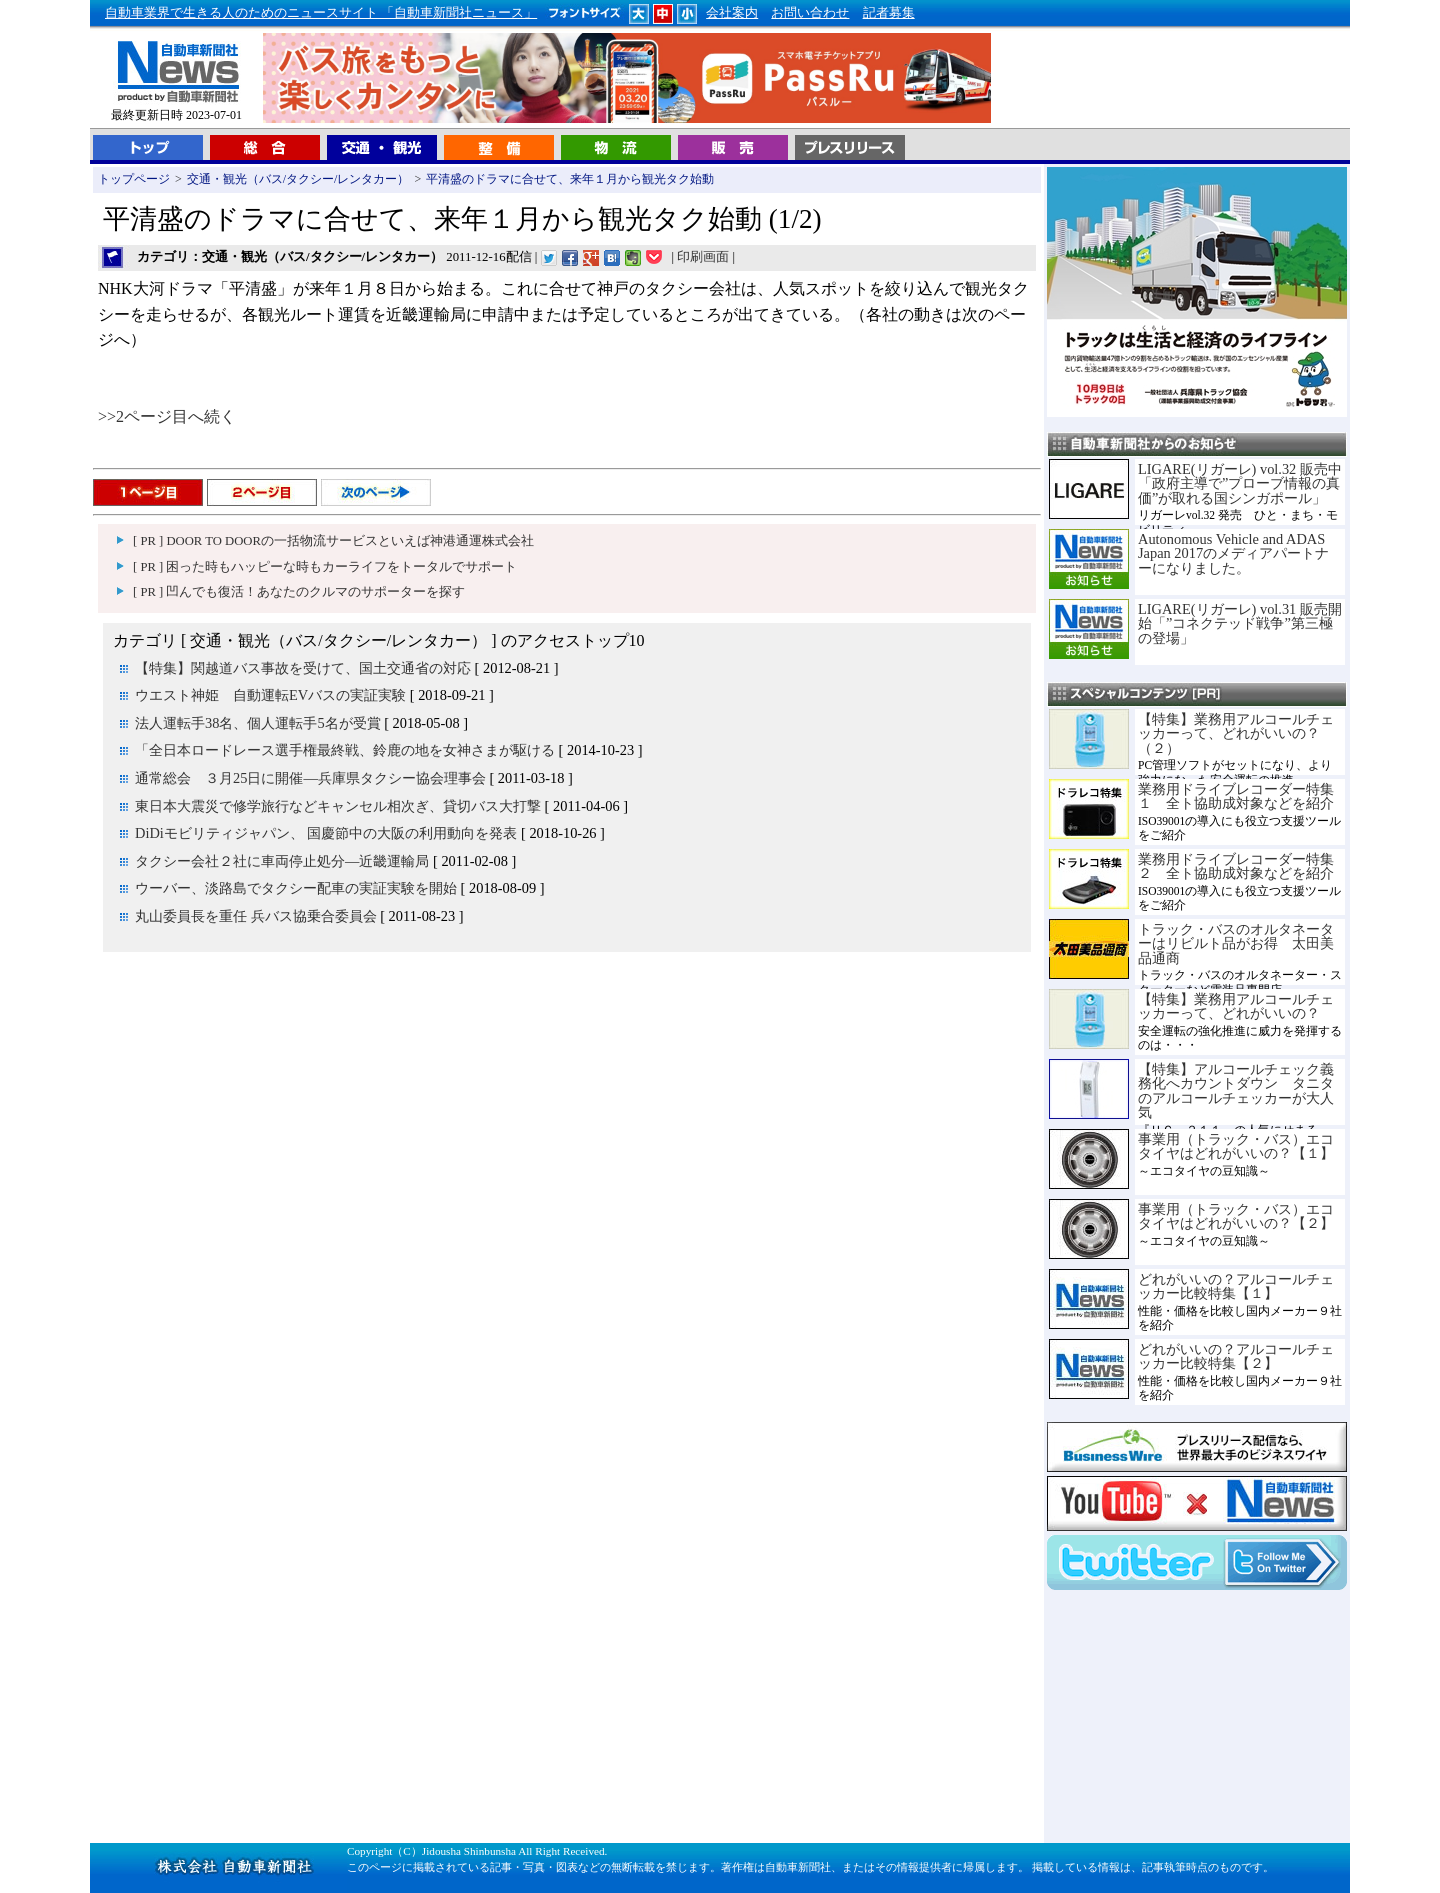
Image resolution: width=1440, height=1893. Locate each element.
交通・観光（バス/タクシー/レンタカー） (298, 179)
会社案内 (732, 13)
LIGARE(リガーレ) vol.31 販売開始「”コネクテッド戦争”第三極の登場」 (1240, 623)
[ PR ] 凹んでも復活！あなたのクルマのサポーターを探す (299, 592)
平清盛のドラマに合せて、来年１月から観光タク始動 (570, 179)
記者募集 (889, 13)
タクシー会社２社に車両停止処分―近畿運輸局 (282, 861)
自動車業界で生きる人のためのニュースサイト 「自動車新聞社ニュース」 (321, 13)
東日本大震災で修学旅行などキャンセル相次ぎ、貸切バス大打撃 (338, 806)
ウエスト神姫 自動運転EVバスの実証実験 (270, 695)
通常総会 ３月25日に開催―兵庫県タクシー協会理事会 (310, 778)
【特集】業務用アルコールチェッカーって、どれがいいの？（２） (1236, 733)
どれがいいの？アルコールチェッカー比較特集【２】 (1236, 1356)
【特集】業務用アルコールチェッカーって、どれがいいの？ (1236, 1006)
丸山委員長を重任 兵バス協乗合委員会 (256, 916)
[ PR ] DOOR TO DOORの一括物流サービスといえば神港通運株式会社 (333, 541)
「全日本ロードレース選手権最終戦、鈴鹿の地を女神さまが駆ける (345, 750)
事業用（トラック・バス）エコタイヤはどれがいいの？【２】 (1236, 1216)
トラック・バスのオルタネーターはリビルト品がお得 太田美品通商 (1236, 943)
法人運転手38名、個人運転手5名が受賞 (258, 723)
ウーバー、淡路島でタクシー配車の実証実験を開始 (296, 888)
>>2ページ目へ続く (167, 416)
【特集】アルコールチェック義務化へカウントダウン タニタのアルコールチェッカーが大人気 (1236, 1090)
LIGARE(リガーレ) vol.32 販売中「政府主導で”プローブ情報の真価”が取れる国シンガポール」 (1240, 483)
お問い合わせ (810, 13)
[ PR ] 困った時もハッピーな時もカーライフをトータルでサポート (325, 567)
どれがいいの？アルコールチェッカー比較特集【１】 (1236, 1286)
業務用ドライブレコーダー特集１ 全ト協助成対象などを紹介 (1236, 796)
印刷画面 (703, 257)
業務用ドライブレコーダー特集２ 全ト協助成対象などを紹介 (1236, 866)
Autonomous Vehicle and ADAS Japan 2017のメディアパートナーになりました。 (1233, 553)
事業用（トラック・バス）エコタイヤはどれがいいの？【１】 (1236, 1146)
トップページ (134, 179)
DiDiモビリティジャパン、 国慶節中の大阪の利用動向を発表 (326, 833)
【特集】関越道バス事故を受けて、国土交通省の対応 (303, 668)
